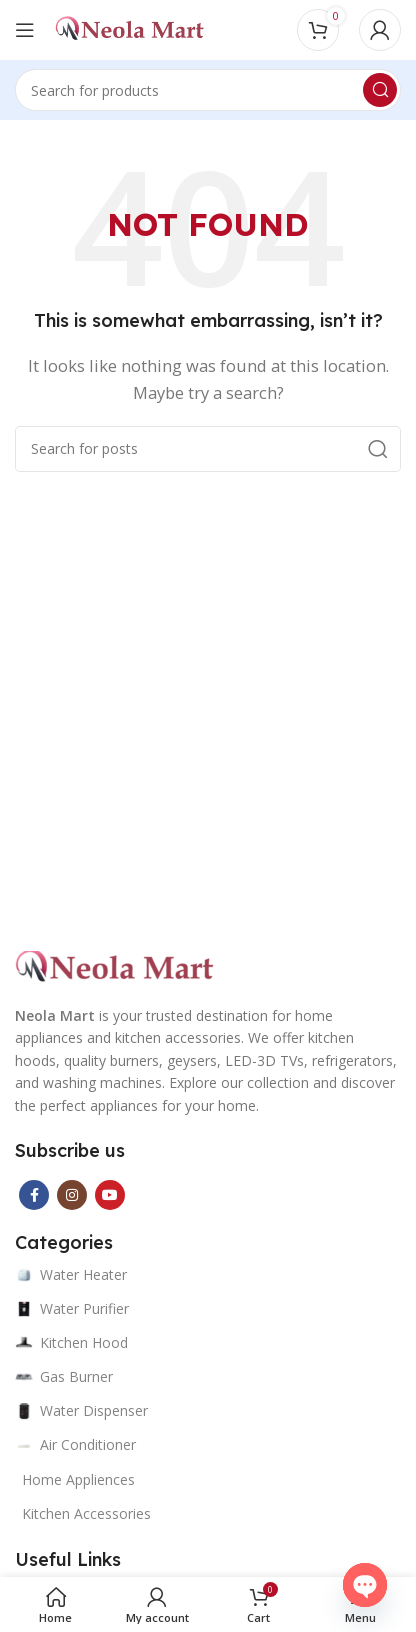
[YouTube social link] (110, 1195)
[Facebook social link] (34, 1195)
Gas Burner (64, 1376)
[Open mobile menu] (25, 30)
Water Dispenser (81, 1410)
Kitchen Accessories (86, 1513)
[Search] (208, 90)
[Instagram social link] (72, 1195)
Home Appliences (78, 1479)
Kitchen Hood (71, 1342)
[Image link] (115, 966)
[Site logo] (130, 28)
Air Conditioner (75, 1444)
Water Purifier (72, 1308)
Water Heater (71, 1274)
